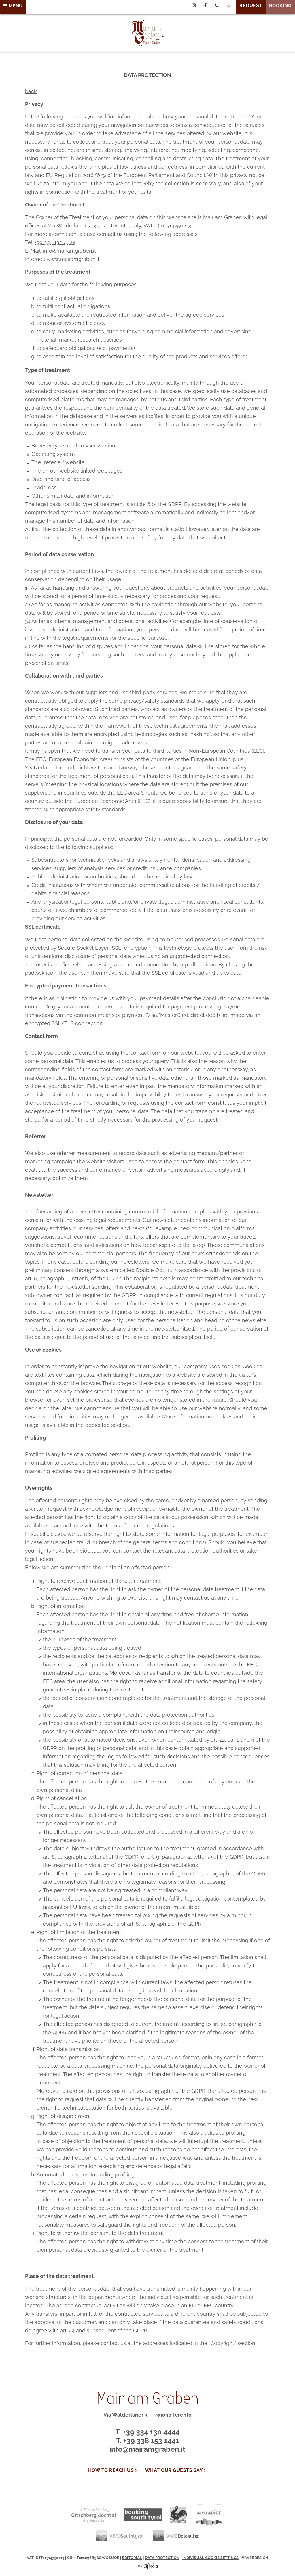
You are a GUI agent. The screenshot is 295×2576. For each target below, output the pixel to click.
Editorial (132, 2558)
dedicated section (107, 1425)
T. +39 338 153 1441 (147, 2440)
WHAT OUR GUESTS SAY (176, 2470)
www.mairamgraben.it (72, 259)
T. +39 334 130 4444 (147, 2432)
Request (250, 5)
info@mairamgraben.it (69, 251)
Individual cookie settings (210, 2558)
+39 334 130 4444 (55, 242)
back (31, 91)
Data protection (162, 2558)
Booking (280, 5)
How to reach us (113, 2470)
